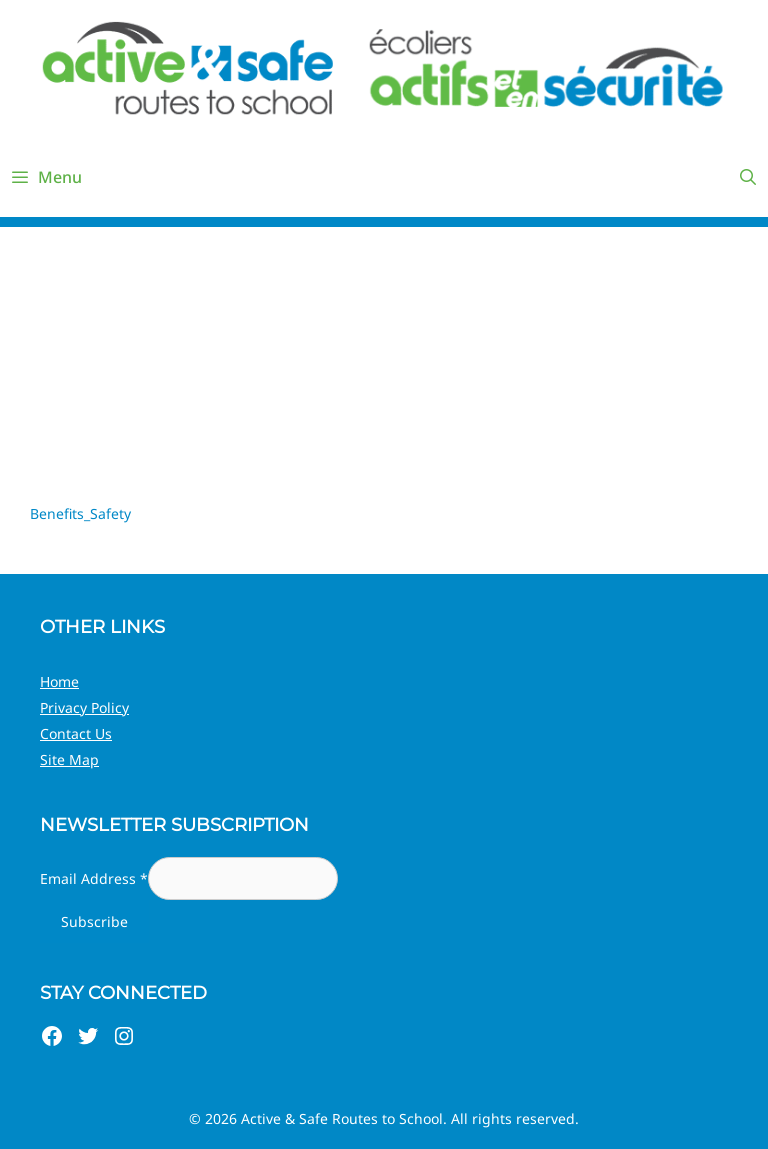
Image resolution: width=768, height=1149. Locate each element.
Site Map (69, 759)
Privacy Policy (84, 707)
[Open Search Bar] (747, 177)
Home (59, 681)
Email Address (94, 878)
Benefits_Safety (80, 513)
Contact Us (76, 733)
